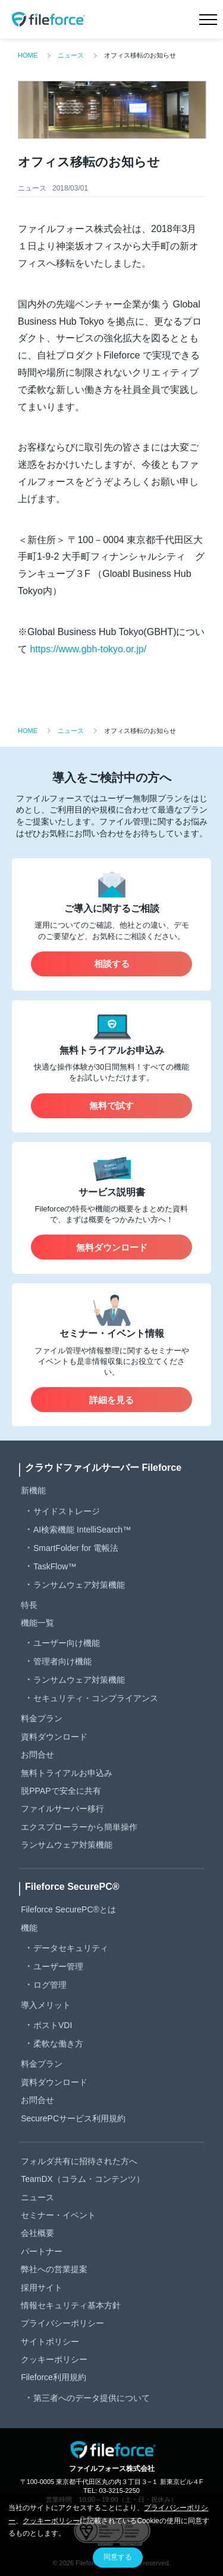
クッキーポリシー (54, 2359)
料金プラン (41, 1718)
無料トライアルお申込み (66, 1773)
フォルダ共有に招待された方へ (79, 2161)
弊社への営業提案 (54, 2269)
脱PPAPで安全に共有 (60, 1790)
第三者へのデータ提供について (91, 2398)
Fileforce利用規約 (53, 2377)
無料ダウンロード (111, 1247)
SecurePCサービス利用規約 (73, 2118)
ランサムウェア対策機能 (79, 1585)
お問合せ (37, 1754)
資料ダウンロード (54, 1736)
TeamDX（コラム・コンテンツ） (83, 2179)
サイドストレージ (66, 1511)
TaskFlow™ (54, 1566)
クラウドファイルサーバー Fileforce (103, 1468)
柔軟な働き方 (58, 2043)
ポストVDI (52, 2025)
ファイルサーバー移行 (62, 1808)
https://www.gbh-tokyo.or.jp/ (88, 649)
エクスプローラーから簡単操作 (79, 1827)
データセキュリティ (70, 1948)
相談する (112, 964)
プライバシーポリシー (62, 2323)
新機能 (33, 1490)
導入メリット (46, 2005)
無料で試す (111, 1105)
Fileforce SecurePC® (72, 1887)
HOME (27, 55)
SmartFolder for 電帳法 (75, 1548)
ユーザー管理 (58, 1966)
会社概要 (37, 2233)
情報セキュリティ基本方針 (71, 2305)
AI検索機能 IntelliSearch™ (82, 1529)
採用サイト (41, 2287)
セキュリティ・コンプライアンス (95, 1698)
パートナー (41, 2251)
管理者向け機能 (62, 1661)
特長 (29, 1605)
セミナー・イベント (58, 2215)
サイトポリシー (50, 2341)
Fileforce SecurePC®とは (68, 1909)
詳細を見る (111, 1400)
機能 (29, 1928)
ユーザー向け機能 (66, 1643)
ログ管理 (50, 1985)
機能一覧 (37, 1623)
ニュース (71, 55)
